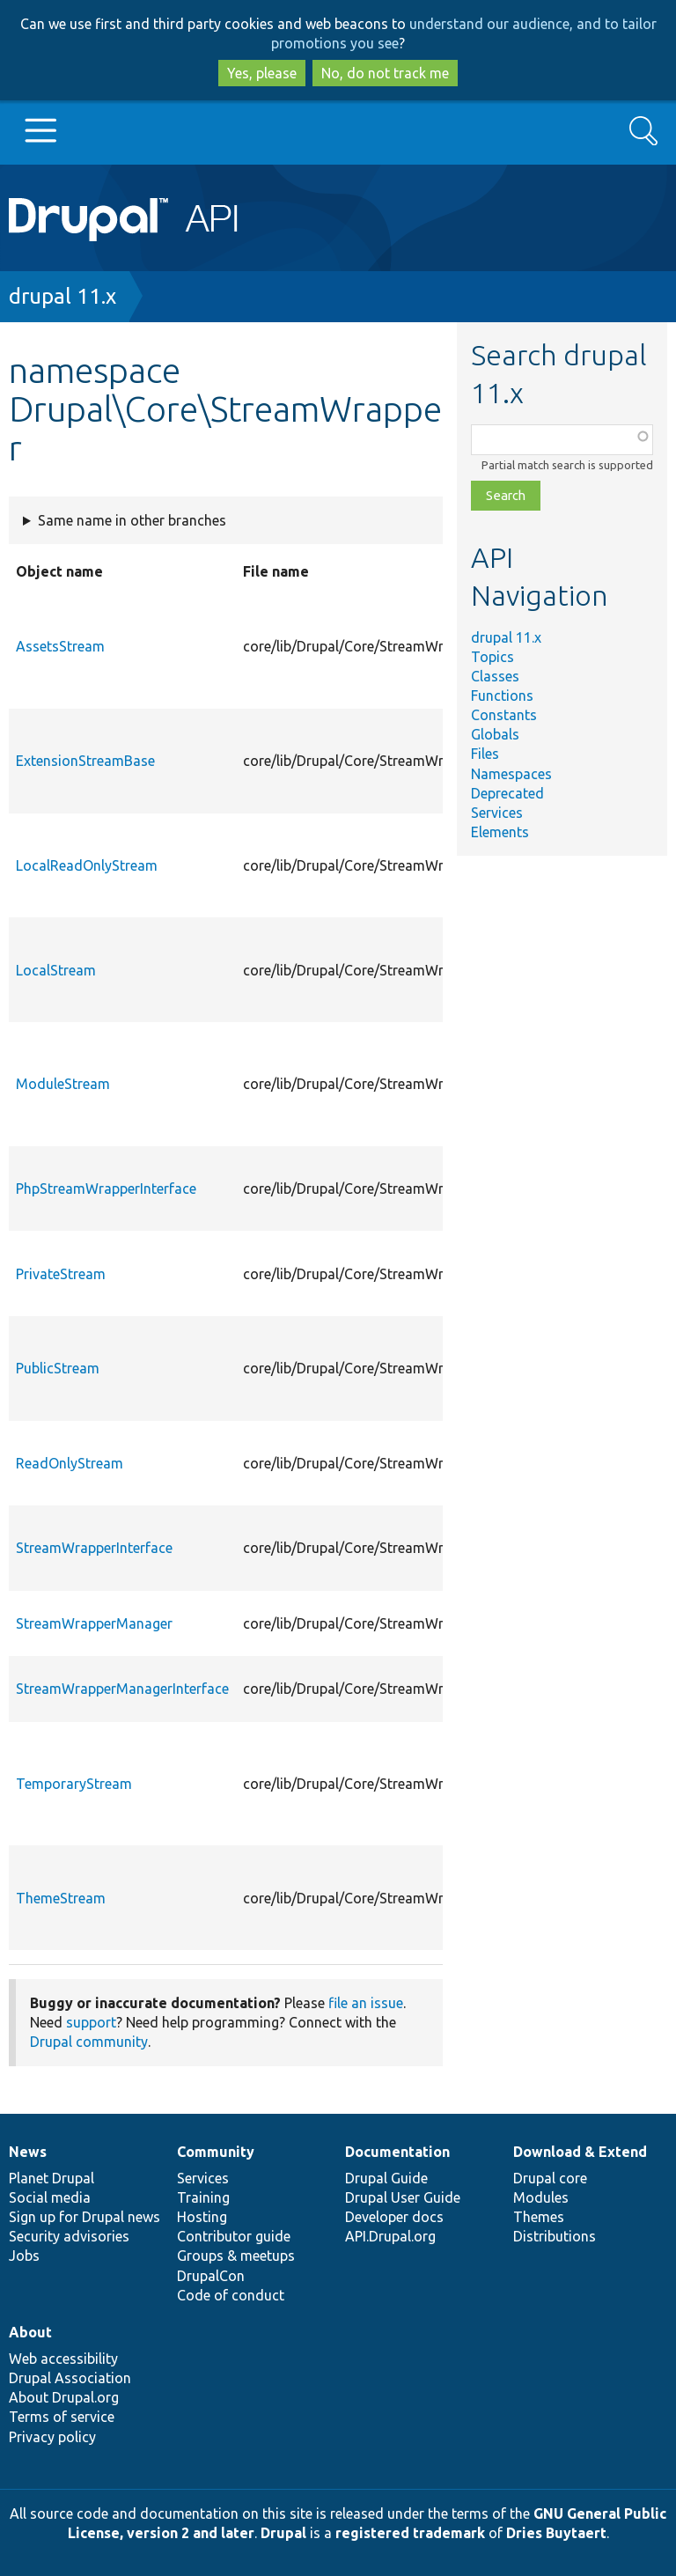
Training (203, 2197)
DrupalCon (211, 2276)
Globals (495, 734)
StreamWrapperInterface (94, 1548)
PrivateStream (61, 1274)
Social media (50, 2197)
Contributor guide (233, 2236)
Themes (538, 2217)
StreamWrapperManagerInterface (122, 1688)
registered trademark (410, 2533)
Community (215, 2152)
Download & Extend (580, 2152)
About (30, 2332)
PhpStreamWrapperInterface (106, 1188)
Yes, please (262, 73)
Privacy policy (52, 2437)
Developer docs (394, 2217)
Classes (495, 676)
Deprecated (507, 793)
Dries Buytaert (556, 2533)
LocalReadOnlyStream (87, 865)
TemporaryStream (74, 1784)
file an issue (365, 2003)
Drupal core (550, 2178)
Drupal (283, 2533)
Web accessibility (63, 2358)
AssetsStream (60, 646)
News (28, 2152)
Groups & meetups (236, 2255)
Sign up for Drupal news (84, 2217)
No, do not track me (385, 73)
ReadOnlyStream (69, 1463)
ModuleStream (63, 1084)
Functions (502, 695)
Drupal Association (70, 2378)
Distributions (554, 2236)
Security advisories (69, 2236)
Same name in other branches (132, 520)
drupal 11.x (62, 296)
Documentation (397, 2152)
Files (485, 754)
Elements (500, 832)
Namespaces (511, 774)
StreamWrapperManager (94, 1623)
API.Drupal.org (390, 2236)
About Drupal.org (64, 2397)
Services (497, 813)
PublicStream (57, 1368)
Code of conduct (230, 2295)
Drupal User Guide (402, 2197)
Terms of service (61, 2417)
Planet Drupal (51, 2178)
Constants (504, 715)
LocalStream (56, 970)
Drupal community (89, 2042)
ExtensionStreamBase (85, 761)
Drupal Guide (386, 2178)
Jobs (24, 2255)
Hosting (202, 2217)
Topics (492, 657)
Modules (541, 2197)
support (91, 2022)
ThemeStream (61, 1898)
